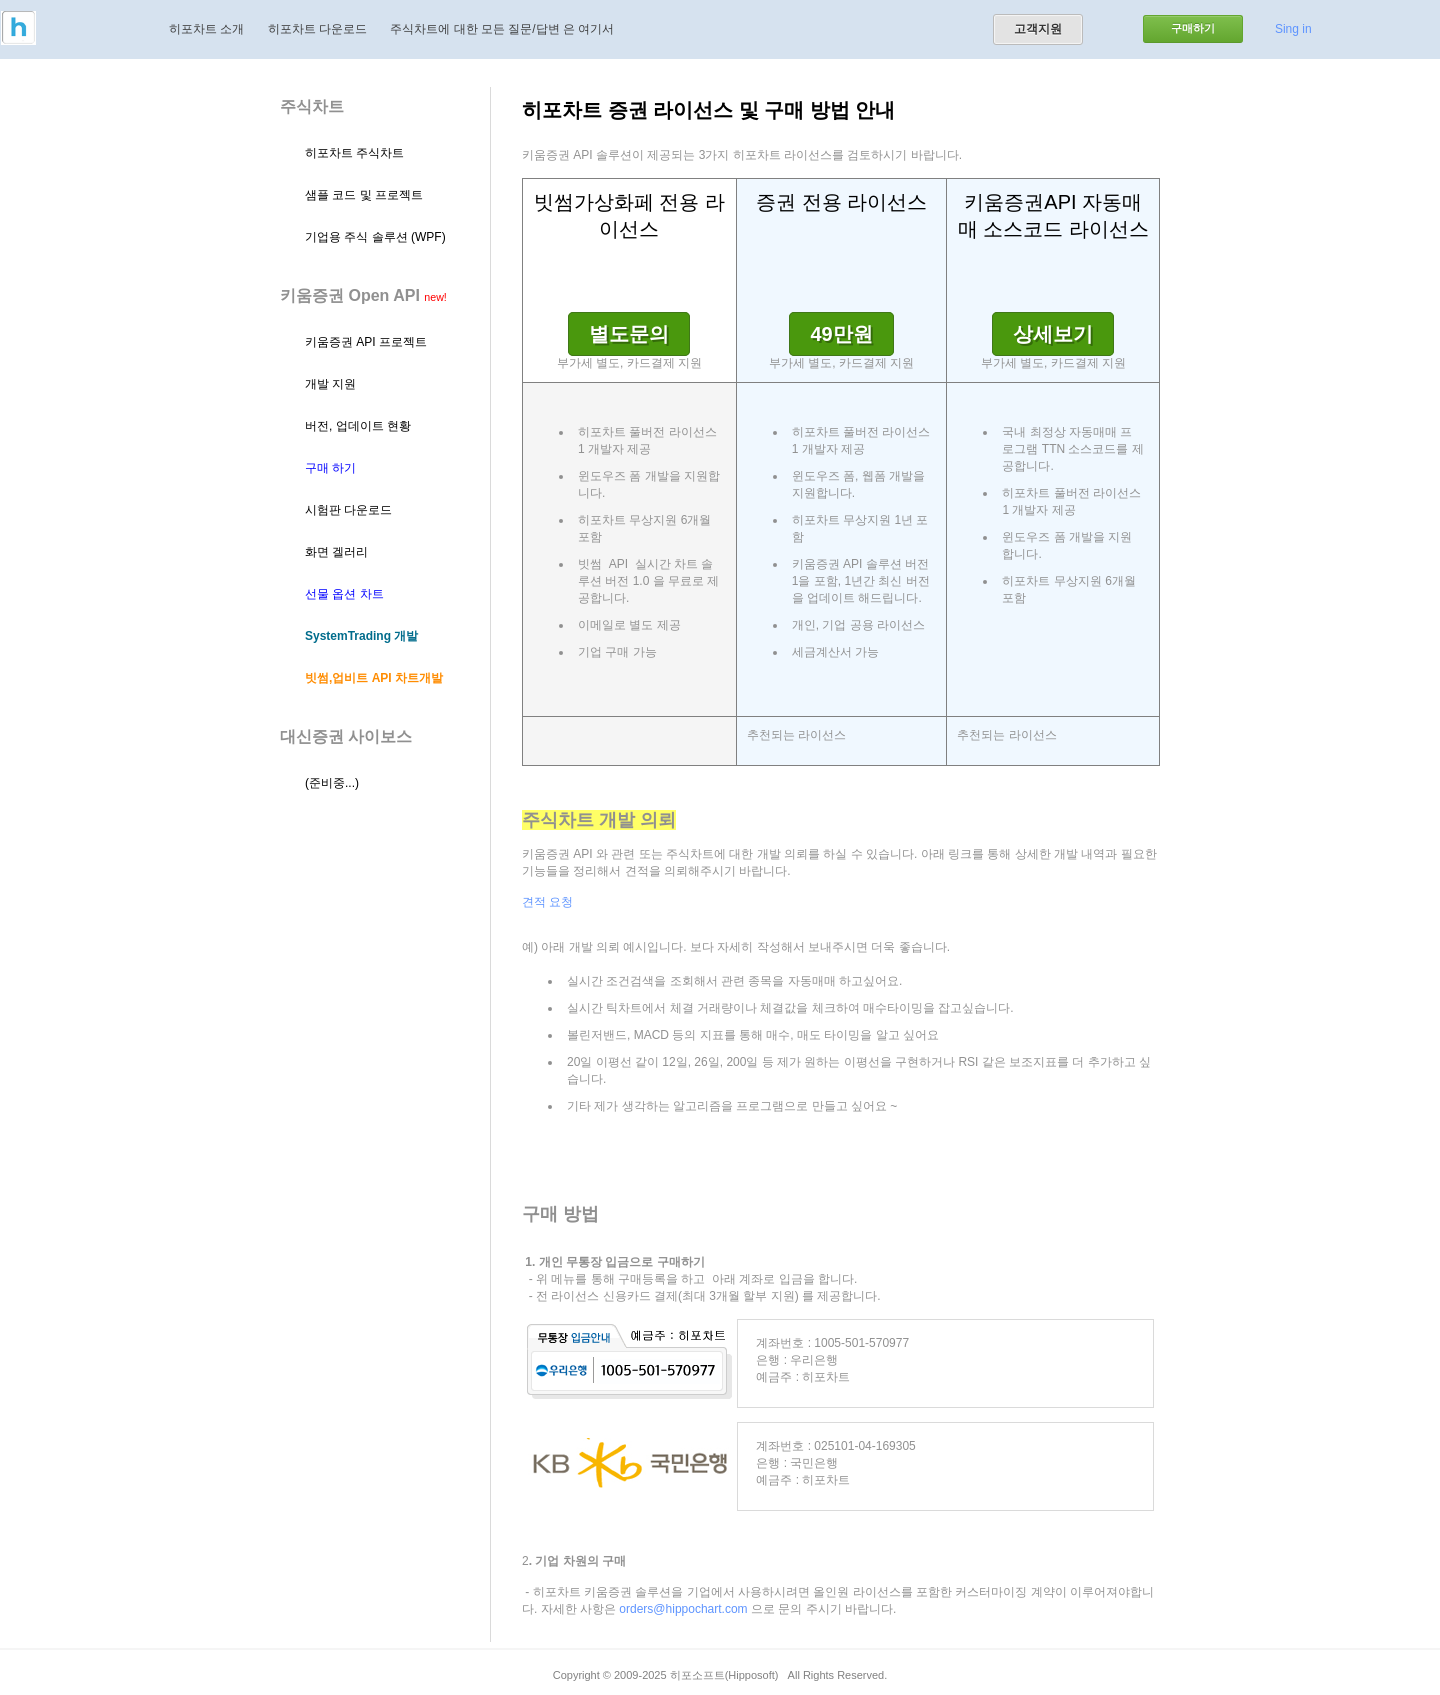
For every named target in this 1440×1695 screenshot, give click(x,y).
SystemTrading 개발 (361, 636)
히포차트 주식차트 (354, 153)
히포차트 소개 (206, 29)
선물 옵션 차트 (344, 594)
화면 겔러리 (336, 552)
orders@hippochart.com (683, 1609)
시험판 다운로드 (348, 510)
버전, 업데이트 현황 (358, 426)
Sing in (1293, 29)
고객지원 (1038, 29)
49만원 (841, 334)
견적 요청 (547, 902)
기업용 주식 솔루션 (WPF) (375, 237)
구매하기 (1193, 28)
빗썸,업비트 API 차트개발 (374, 678)
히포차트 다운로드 (317, 29)
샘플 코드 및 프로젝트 (364, 195)
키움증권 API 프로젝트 (366, 342)
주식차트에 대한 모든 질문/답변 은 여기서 (502, 29)
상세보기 (1053, 334)
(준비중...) (332, 783)
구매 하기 (330, 468)
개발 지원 (330, 384)
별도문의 (629, 334)
